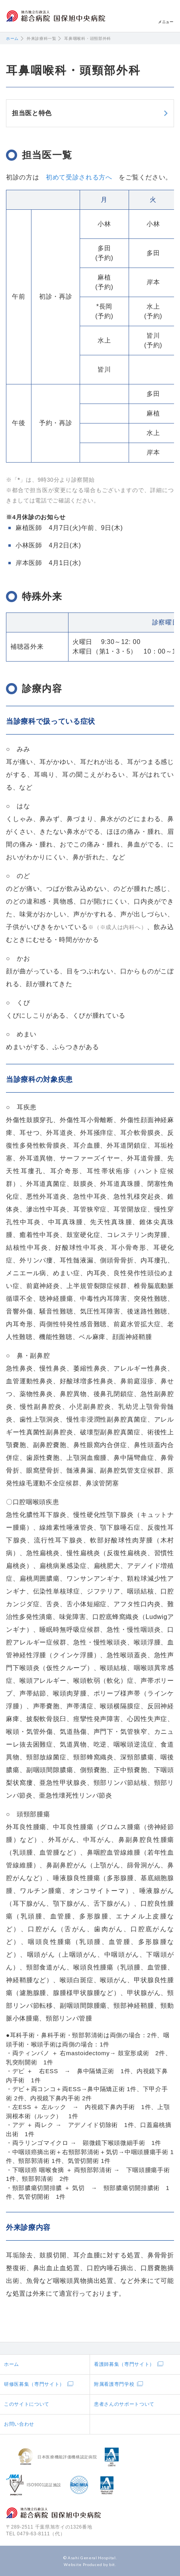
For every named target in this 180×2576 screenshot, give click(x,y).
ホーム (12, 38)
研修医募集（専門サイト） (34, 2384)
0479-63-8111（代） (41, 2534)
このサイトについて (26, 2404)
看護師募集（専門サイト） (124, 2364)
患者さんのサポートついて (124, 2404)
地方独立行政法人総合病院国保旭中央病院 (55, 16)
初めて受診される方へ (79, 177)
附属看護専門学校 (114, 2384)
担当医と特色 (32, 113)
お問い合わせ (19, 2424)
